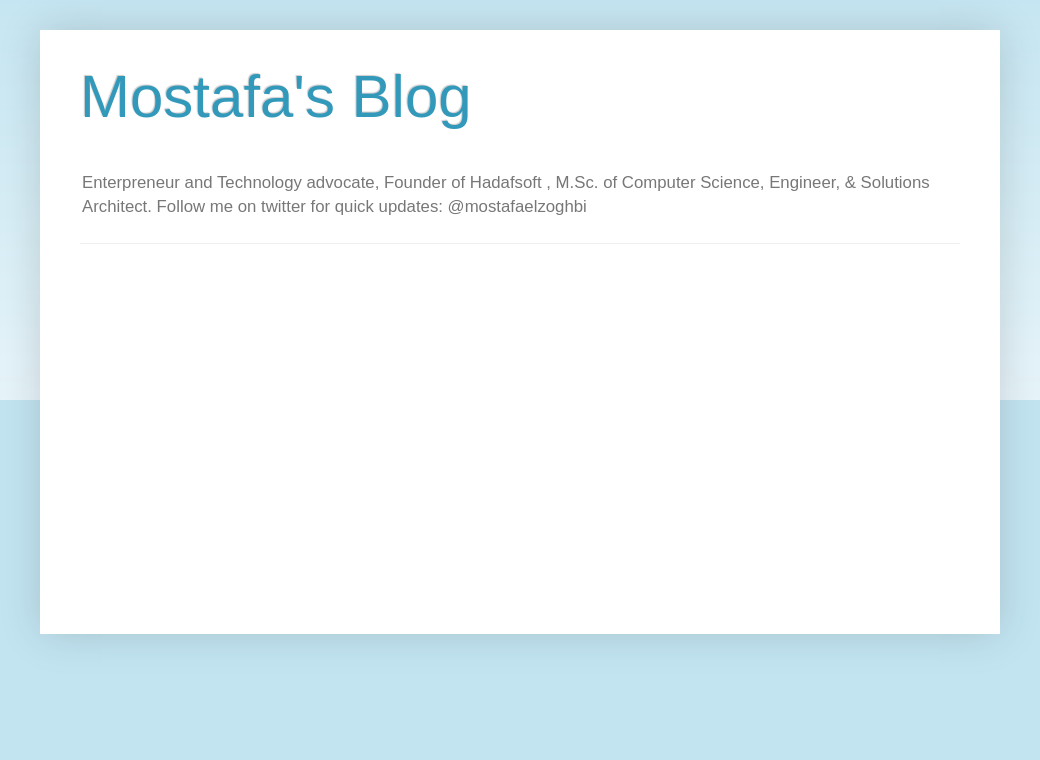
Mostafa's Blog (276, 96)
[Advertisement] (187, 431)
